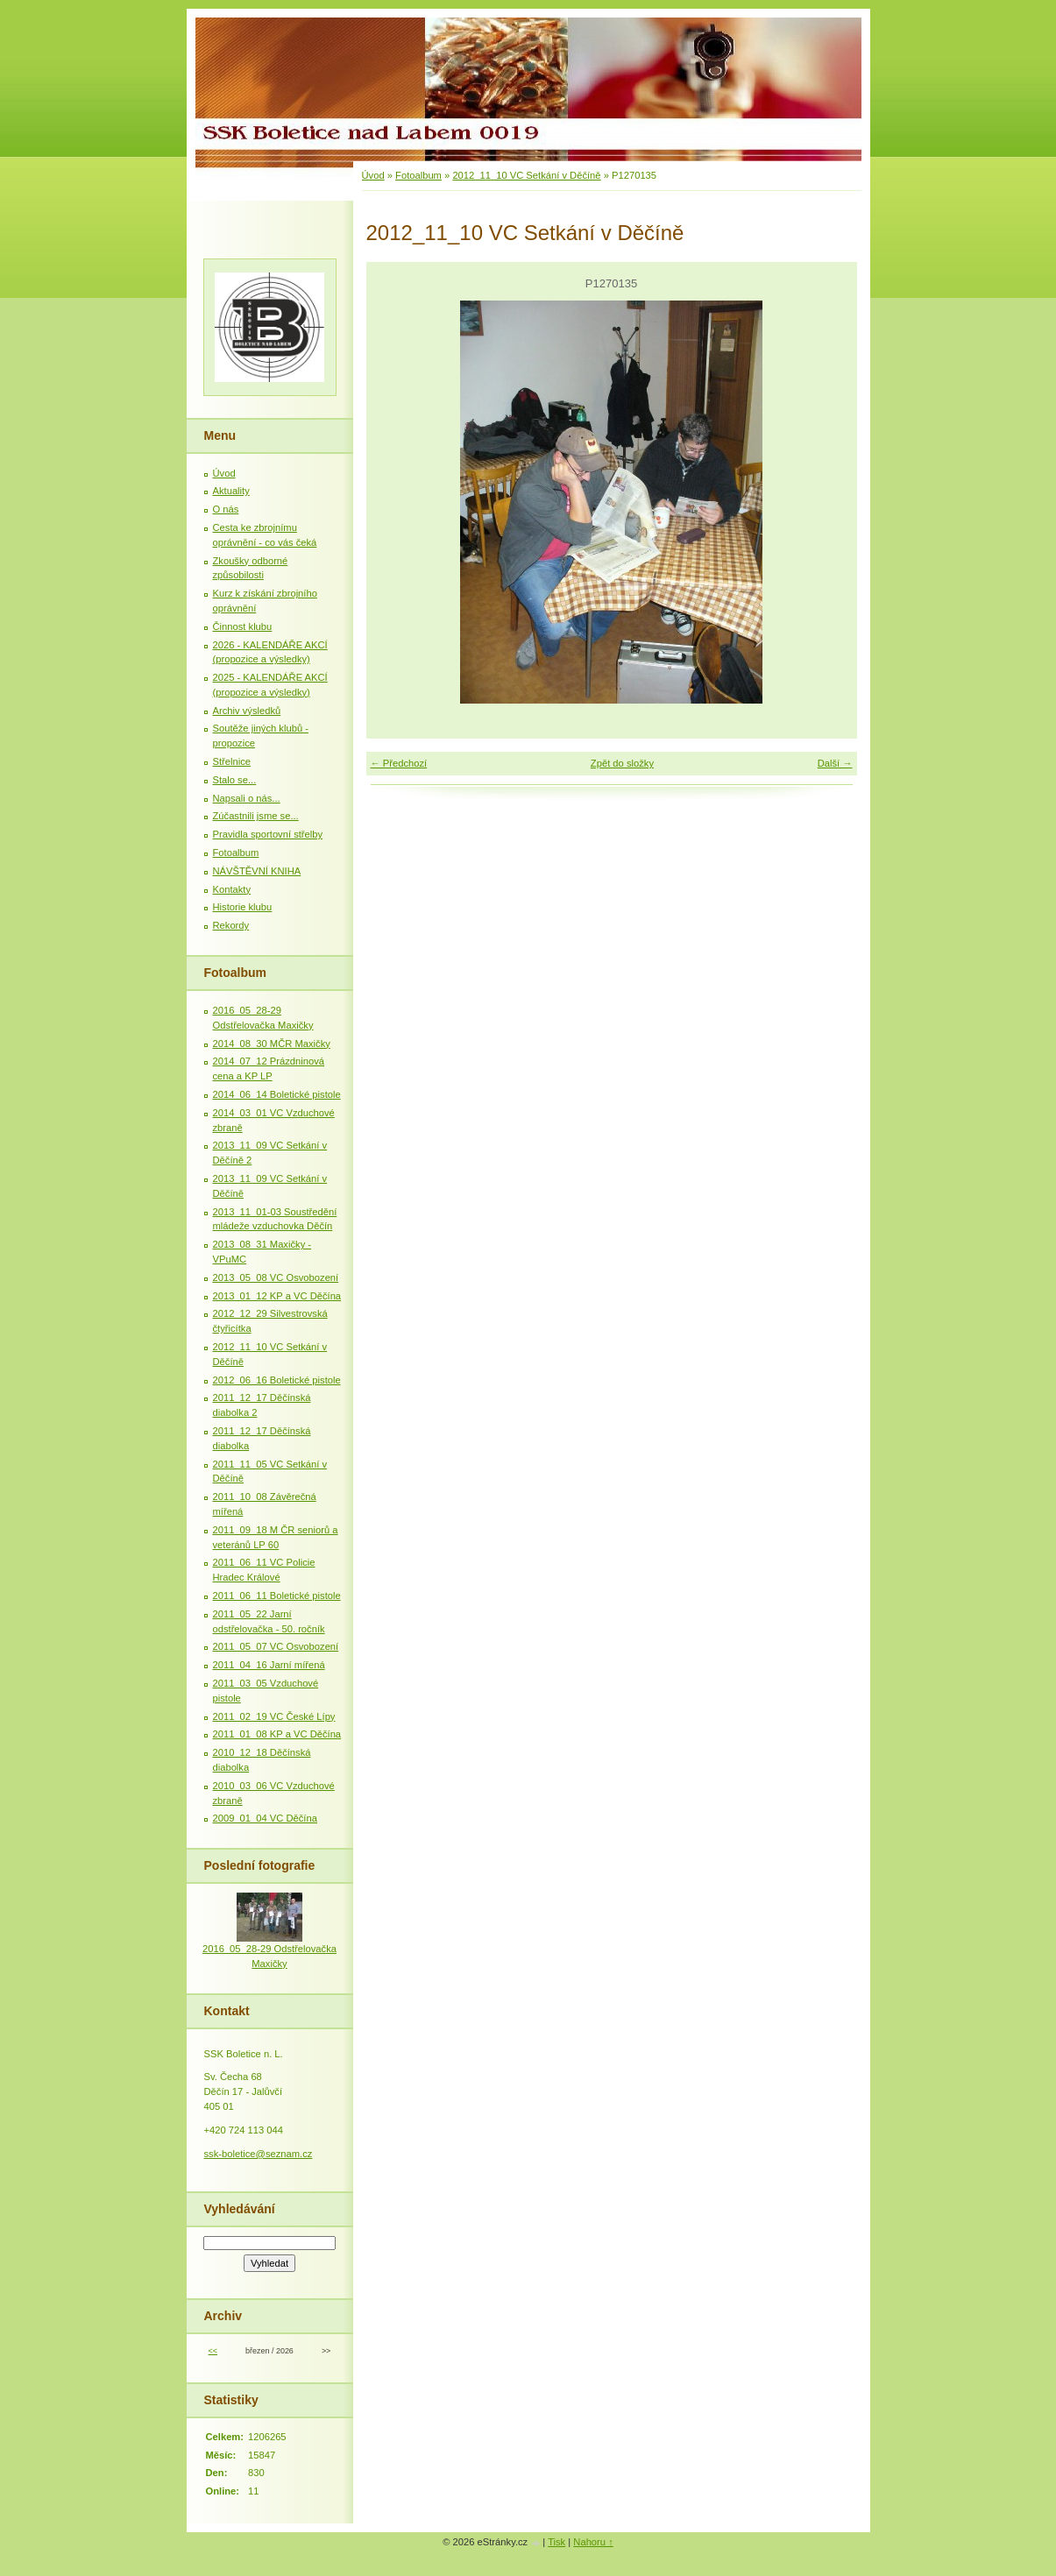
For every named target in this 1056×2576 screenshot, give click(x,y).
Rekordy (231, 925)
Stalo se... (235, 780)
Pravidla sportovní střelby (268, 834)
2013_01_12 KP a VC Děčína (277, 1296)
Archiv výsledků (247, 710)
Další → (835, 763)
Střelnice (232, 761)
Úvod (373, 175)
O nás (226, 509)
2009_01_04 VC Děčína (265, 1818)
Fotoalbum (418, 175)
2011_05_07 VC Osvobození (276, 1646)
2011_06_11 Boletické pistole (277, 1595)
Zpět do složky (622, 763)
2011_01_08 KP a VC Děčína (277, 1734)
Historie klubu (243, 907)
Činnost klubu (243, 626)
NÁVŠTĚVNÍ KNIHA (257, 871)
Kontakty (232, 889)
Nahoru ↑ (593, 2542)
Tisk (556, 2542)
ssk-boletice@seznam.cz (258, 2153)
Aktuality (231, 490)
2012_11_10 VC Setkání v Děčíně (526, 175)
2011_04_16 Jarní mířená (269, 1665)
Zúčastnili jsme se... (256, 815)
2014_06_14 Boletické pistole (277, 1094)
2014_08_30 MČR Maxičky (271, 1043)
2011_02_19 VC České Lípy (274, 1716)
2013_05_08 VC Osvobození (276, 1277)
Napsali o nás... (246, 798)
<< (213, 2350)
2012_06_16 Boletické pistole (277, 1380)
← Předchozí (399, 763)
